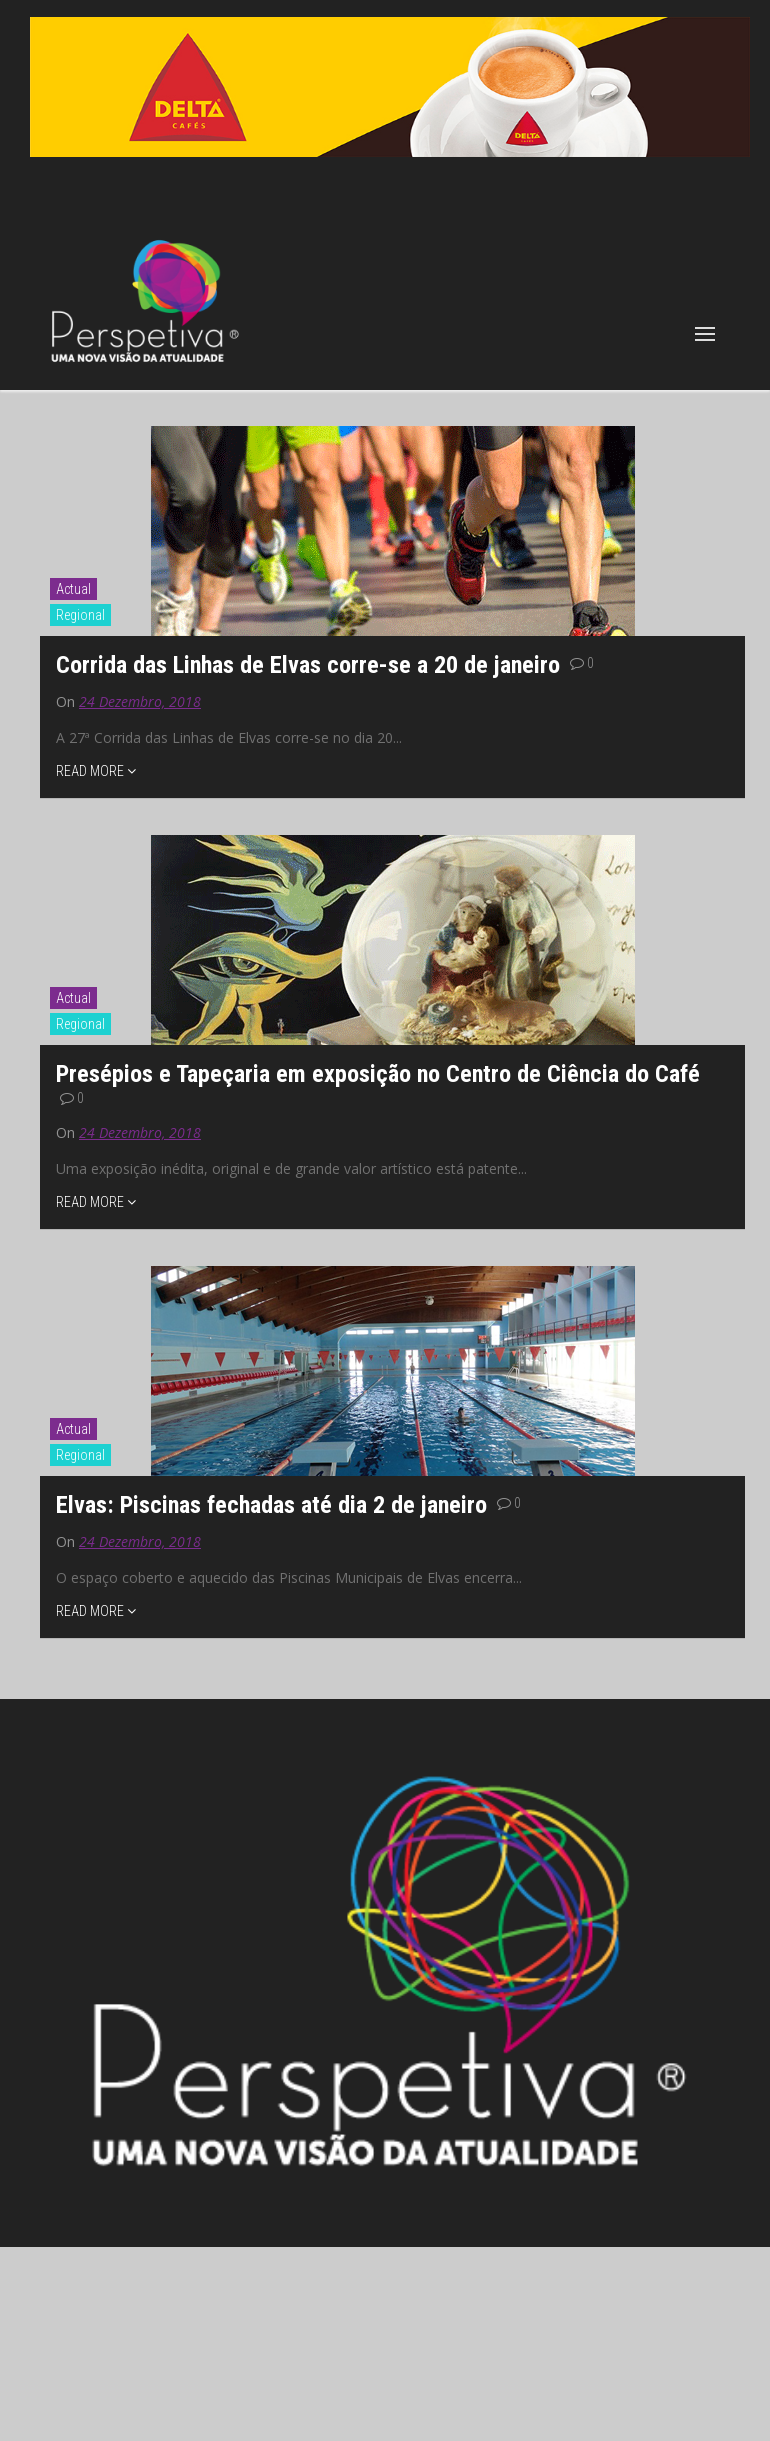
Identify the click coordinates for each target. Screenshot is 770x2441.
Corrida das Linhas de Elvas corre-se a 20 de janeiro (311, 665)
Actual (73, 589)
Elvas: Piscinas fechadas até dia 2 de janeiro (274, 1505)
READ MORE (96, 771)
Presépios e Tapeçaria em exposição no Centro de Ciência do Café (378, 1074)
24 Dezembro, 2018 (140, 701)
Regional (80, 615)
